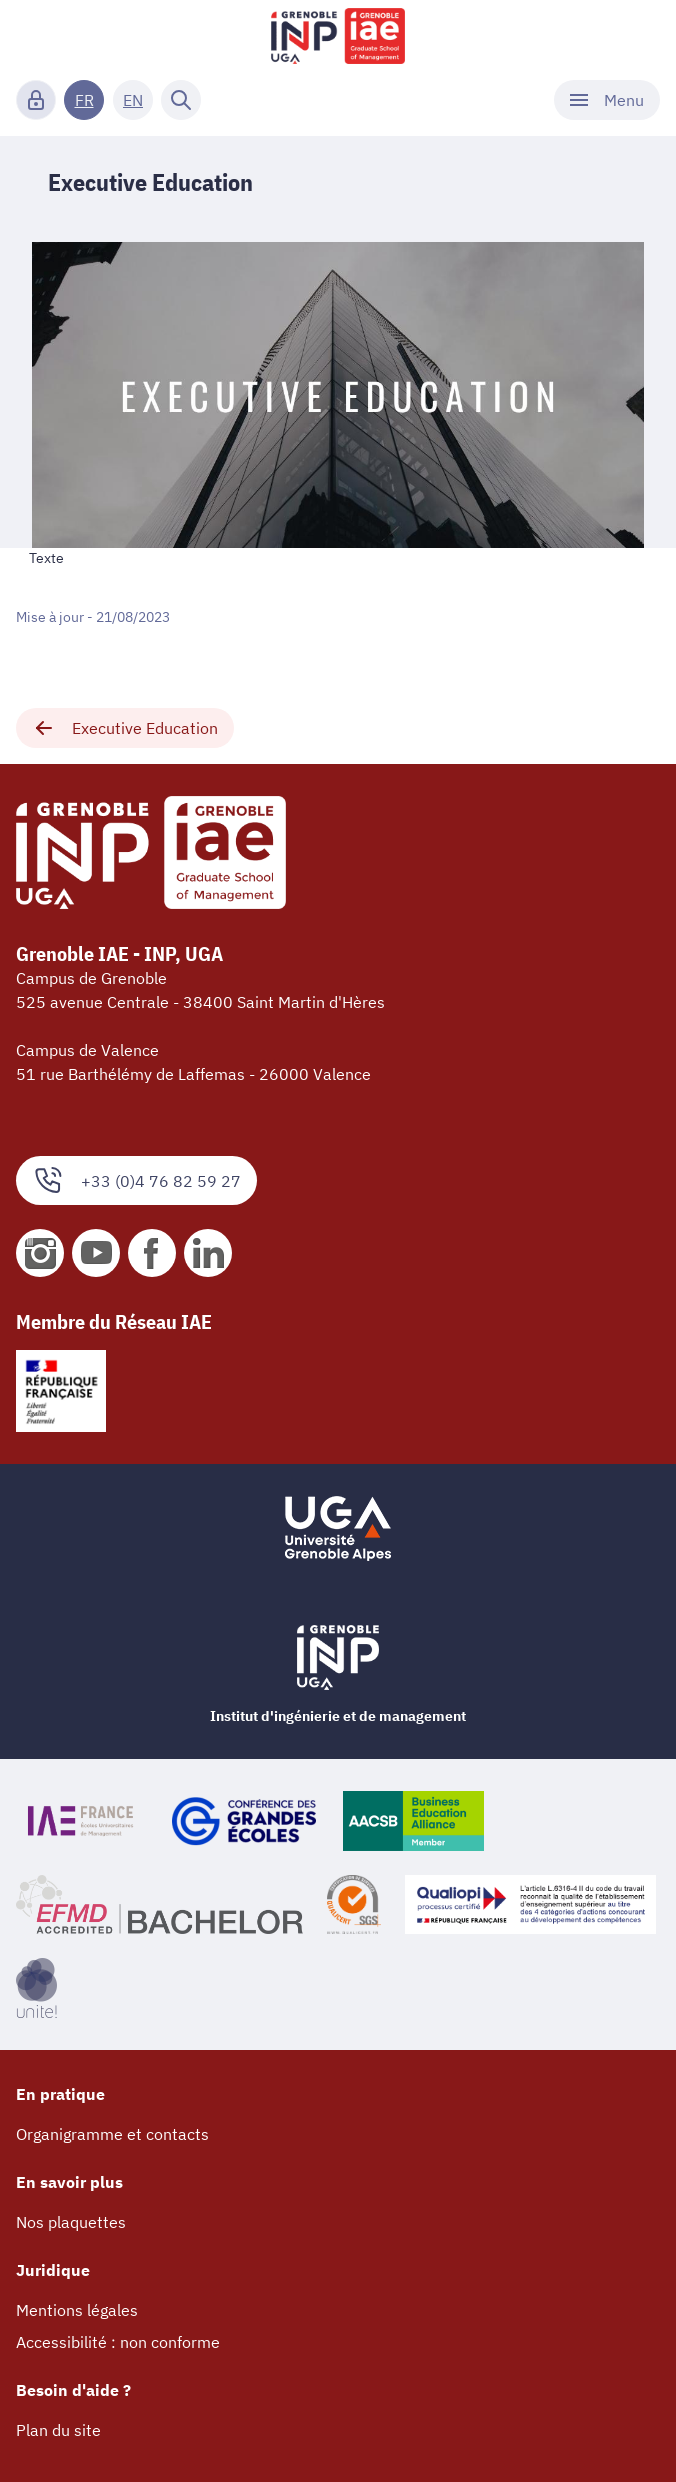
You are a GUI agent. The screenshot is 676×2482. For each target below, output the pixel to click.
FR (84, 100)
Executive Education (125, 728)
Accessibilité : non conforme (118, 2342)
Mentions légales (77, 2310)
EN (133, 100)
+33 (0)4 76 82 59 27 (136, 1180)
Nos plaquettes (71, 2222)
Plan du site (58, 2430)
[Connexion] (36, 100)
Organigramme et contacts (112, 2134)
